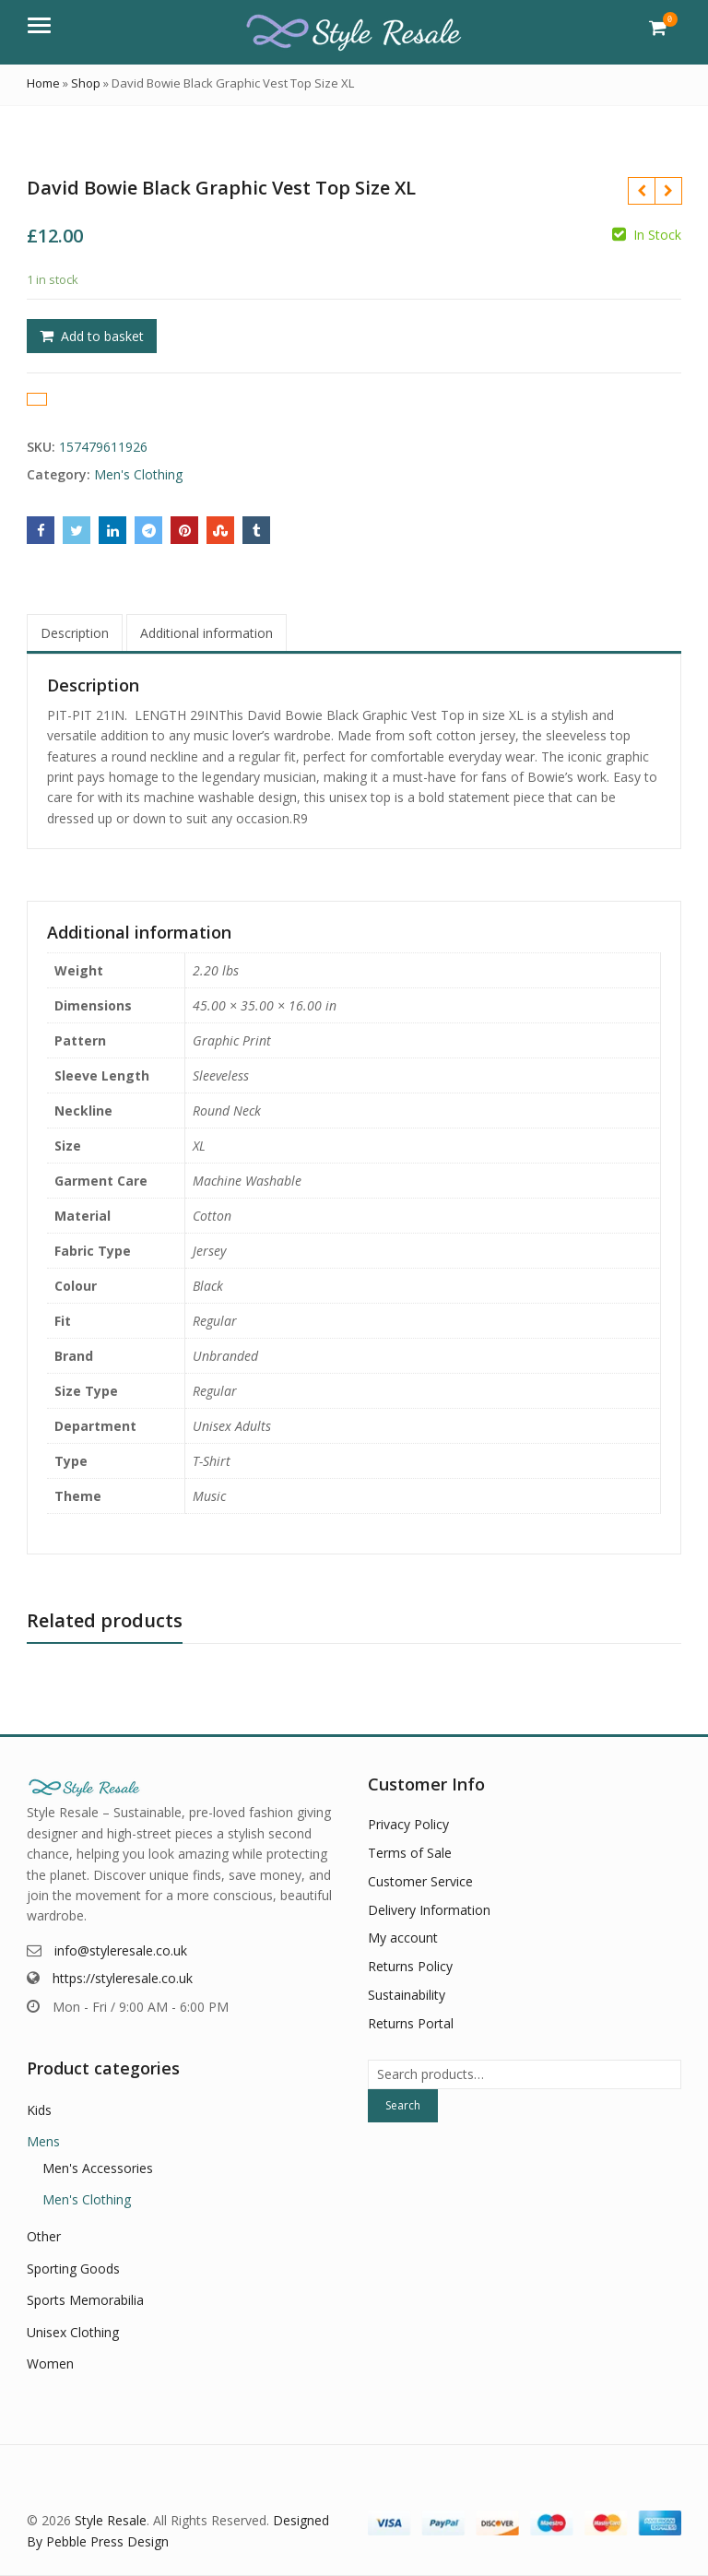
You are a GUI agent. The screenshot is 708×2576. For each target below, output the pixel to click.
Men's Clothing (138, 474)
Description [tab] (75, 633)
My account (403, 1937)
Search (402, 2105)
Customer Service (420, 1881)
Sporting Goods (73, 2268)
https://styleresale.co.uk (123, 1978)
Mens (43, 2141)
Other (44, 2236)
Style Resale (111, 2520)
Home (43, 83)
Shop (85, 83)
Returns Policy (410, 1966)
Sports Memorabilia (85, 2300)
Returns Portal (411, 2023)
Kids (39, 2110)
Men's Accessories (97, 2168)
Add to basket (102, 336)
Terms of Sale (410, 1852)
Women (50, 2363)
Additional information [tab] (206, 633)
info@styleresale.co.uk (120, 1950)
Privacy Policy (408, 1824)
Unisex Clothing (73, 2332)
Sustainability (406, 1994)
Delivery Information (429, 1910)
